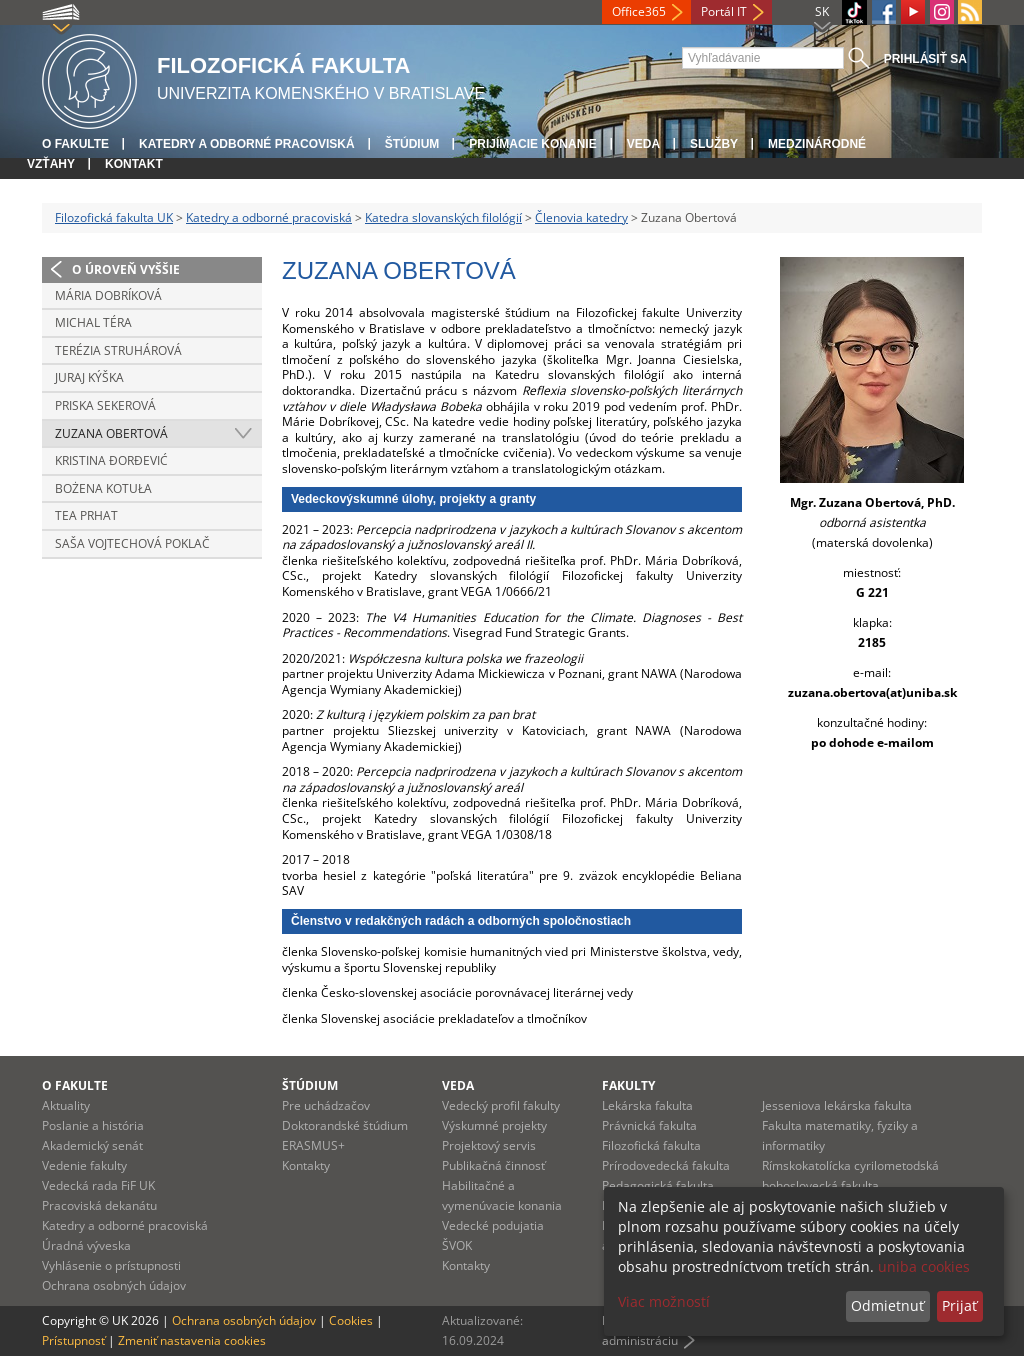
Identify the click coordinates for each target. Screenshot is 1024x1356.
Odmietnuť (887, 1305)
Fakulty (628, 1085)
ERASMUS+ (313, 1145)
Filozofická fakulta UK (114, 217)
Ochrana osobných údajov (114, 1285)
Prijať (959, 1305)
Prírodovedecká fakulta (666, 1165)
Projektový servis (489, 1145)
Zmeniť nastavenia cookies (192, 1340)
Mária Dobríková (108, 295)
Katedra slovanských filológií (443, 217)
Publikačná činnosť (493, 1165)
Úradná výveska (86, 1245)
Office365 (639, 11)
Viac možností (664, 1301)
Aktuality (66, 1105)
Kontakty (306, 1165)
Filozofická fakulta (651, 1145)
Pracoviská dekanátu (99, 1205)
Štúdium (412, 144)
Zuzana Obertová (111, 433)
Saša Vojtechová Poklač (132, 543)
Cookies (351, 1320)
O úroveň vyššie (126, 269)
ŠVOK (457, 1245)
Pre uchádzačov (326, 1105)
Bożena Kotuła (103, 488)
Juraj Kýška (89, 377)
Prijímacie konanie (532, 144)
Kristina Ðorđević (111, 460)
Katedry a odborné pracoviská (247, 144)
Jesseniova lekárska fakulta (837, 1105)
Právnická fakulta (649, 1125)
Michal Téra (93, 322)
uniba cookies (924, 1266)
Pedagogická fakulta (658, 1185)
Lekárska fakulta (647, 1105)
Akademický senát (92, 1145)
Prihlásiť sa (925, 59)
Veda (643, 144)
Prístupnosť (73, 1340)
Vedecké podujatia (493, 1225)
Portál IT (724, 11)
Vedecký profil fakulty (501, 1105)
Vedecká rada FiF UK (98, 1185)
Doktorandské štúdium (345, 1125)
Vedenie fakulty (84, 1165)
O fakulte (75, 144)
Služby (714, 144)
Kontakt (134, 164)
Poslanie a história (93, 1125)
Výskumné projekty (494, 1125)
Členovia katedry (581, 217)
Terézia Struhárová (118, 350)
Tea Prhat (86, 515)
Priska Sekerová (105, 405)
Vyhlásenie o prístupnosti (111, 1265)
